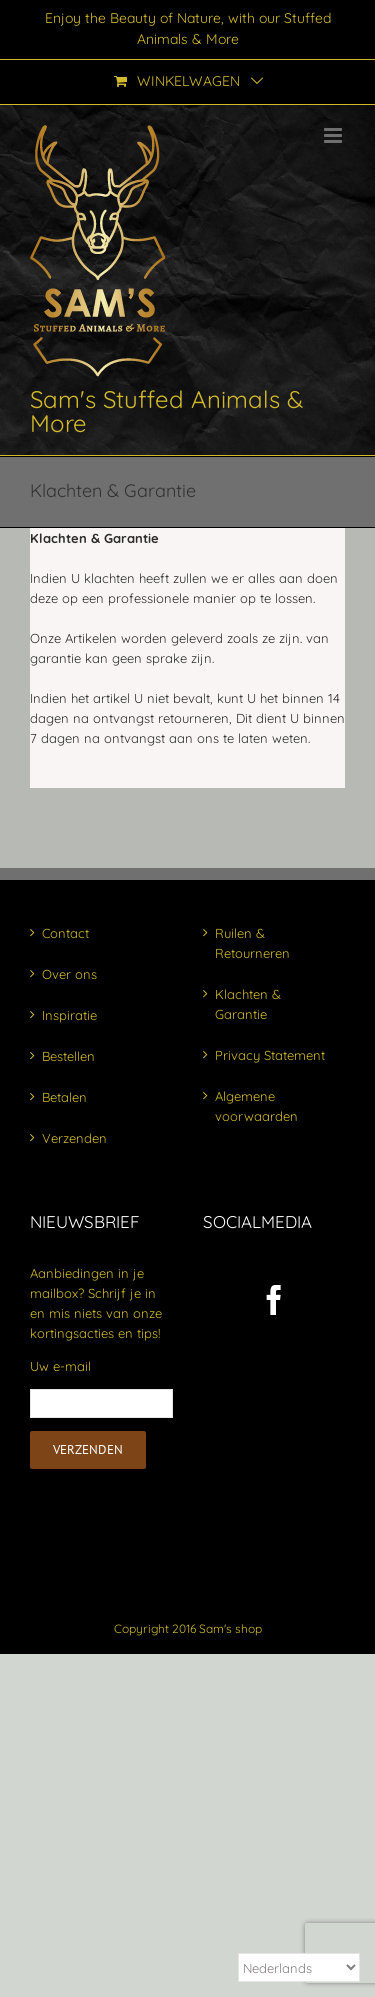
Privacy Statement (270, 1055)
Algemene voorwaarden (256, 1106)
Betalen (64, 1097)
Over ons (69, 974)
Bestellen (68, 1056)
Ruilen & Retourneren (252, 943)
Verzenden (74, 1138)
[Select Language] (299, 1967)
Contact (65, 933)
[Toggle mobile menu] (334, 135)
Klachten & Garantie (248, 1004)
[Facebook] (274, 1300)
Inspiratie (69, 1015)
